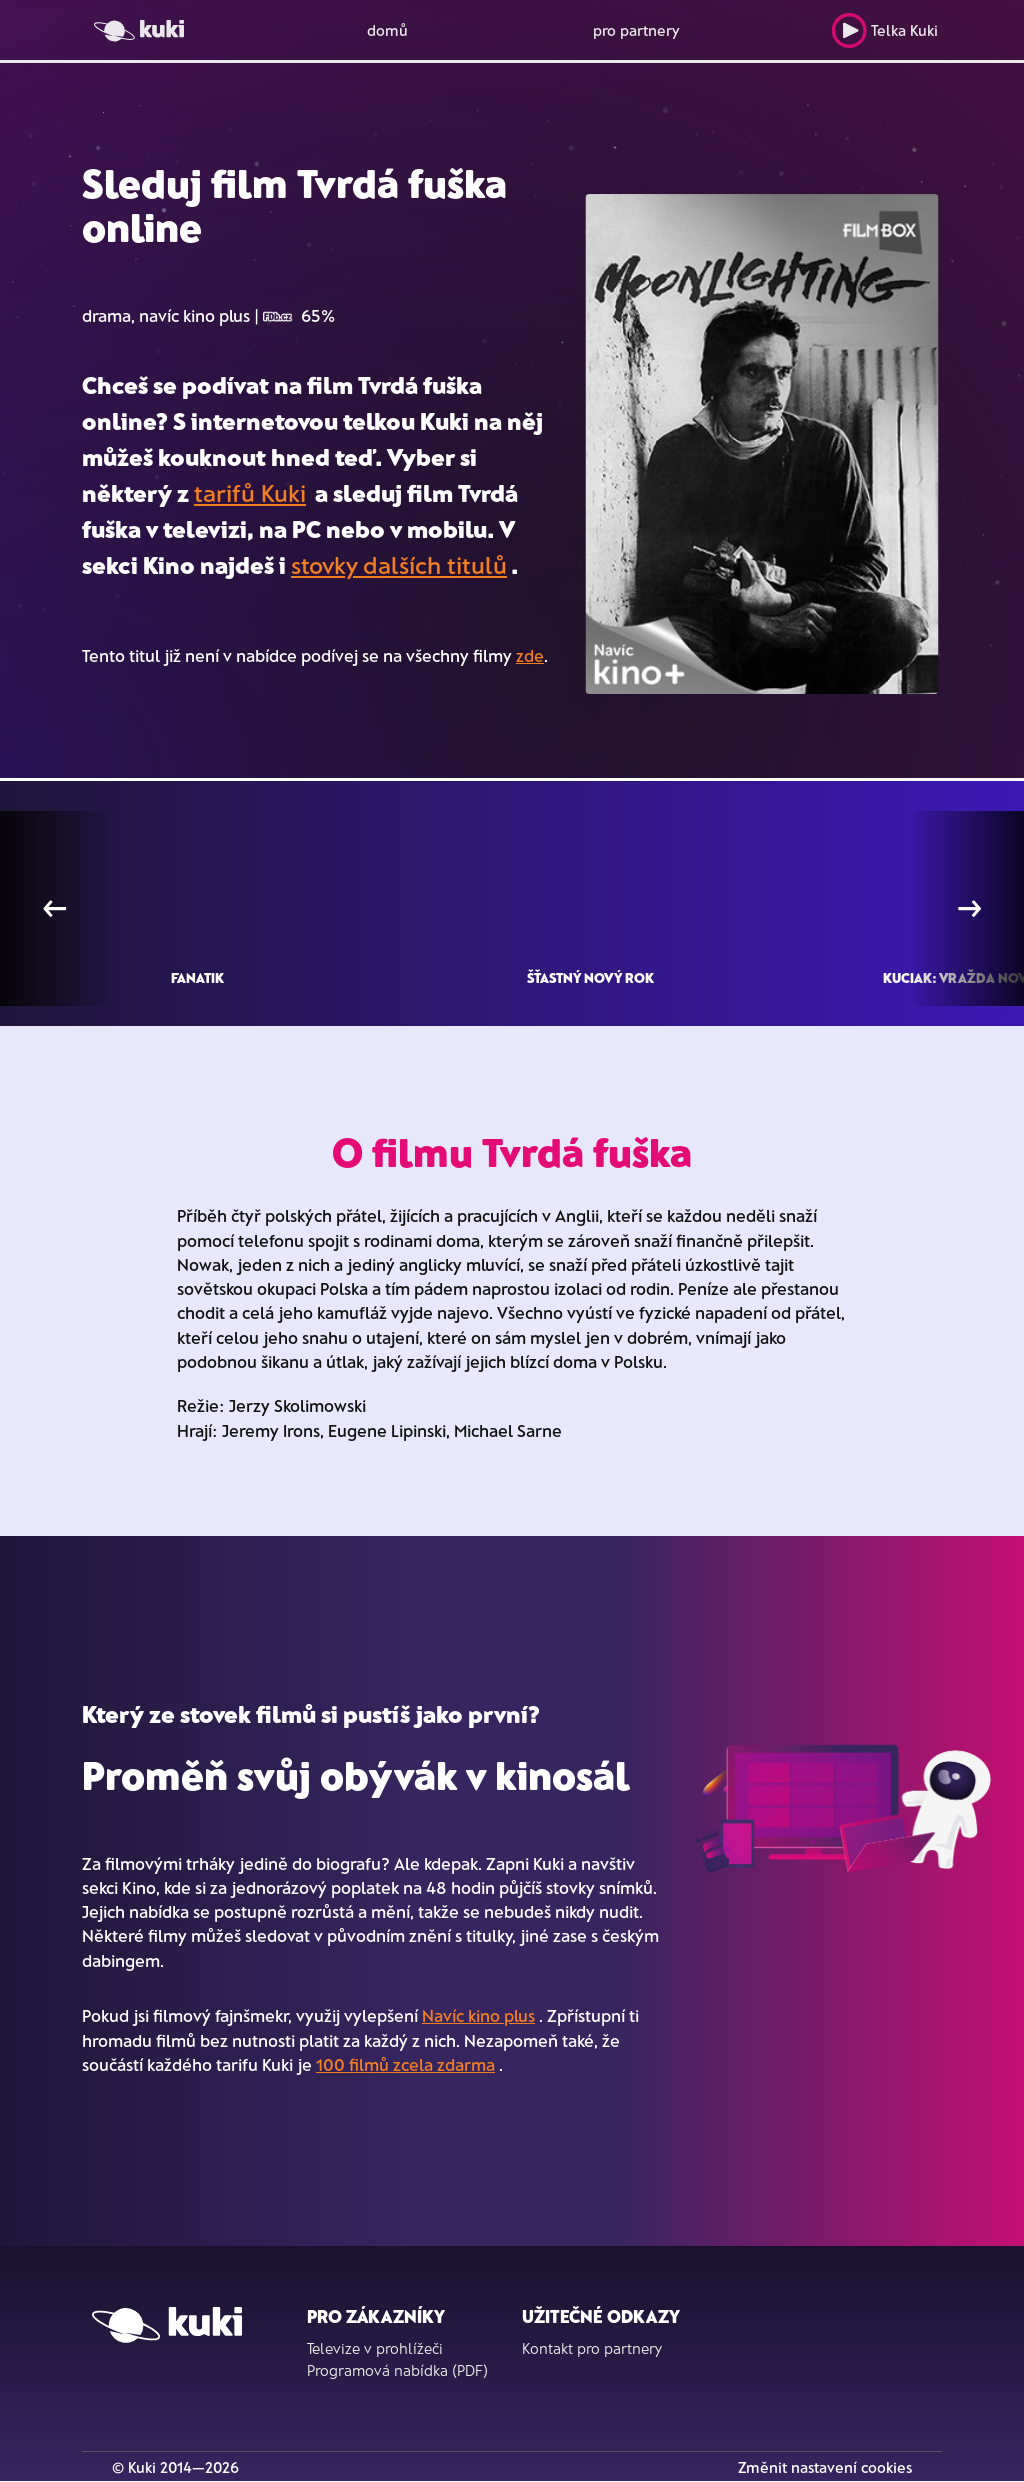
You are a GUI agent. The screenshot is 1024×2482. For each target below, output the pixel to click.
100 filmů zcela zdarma (405, 2064)
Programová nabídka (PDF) (397, 2370)
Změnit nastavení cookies (825, 2467)
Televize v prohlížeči (375, 2348)
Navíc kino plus (478, 2015)
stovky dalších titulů (399, 564)
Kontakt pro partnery (592, 2348)
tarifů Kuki (250, 492)
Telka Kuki (884, 30)
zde (530, 655)
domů (387, 30)
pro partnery (636, 30)
